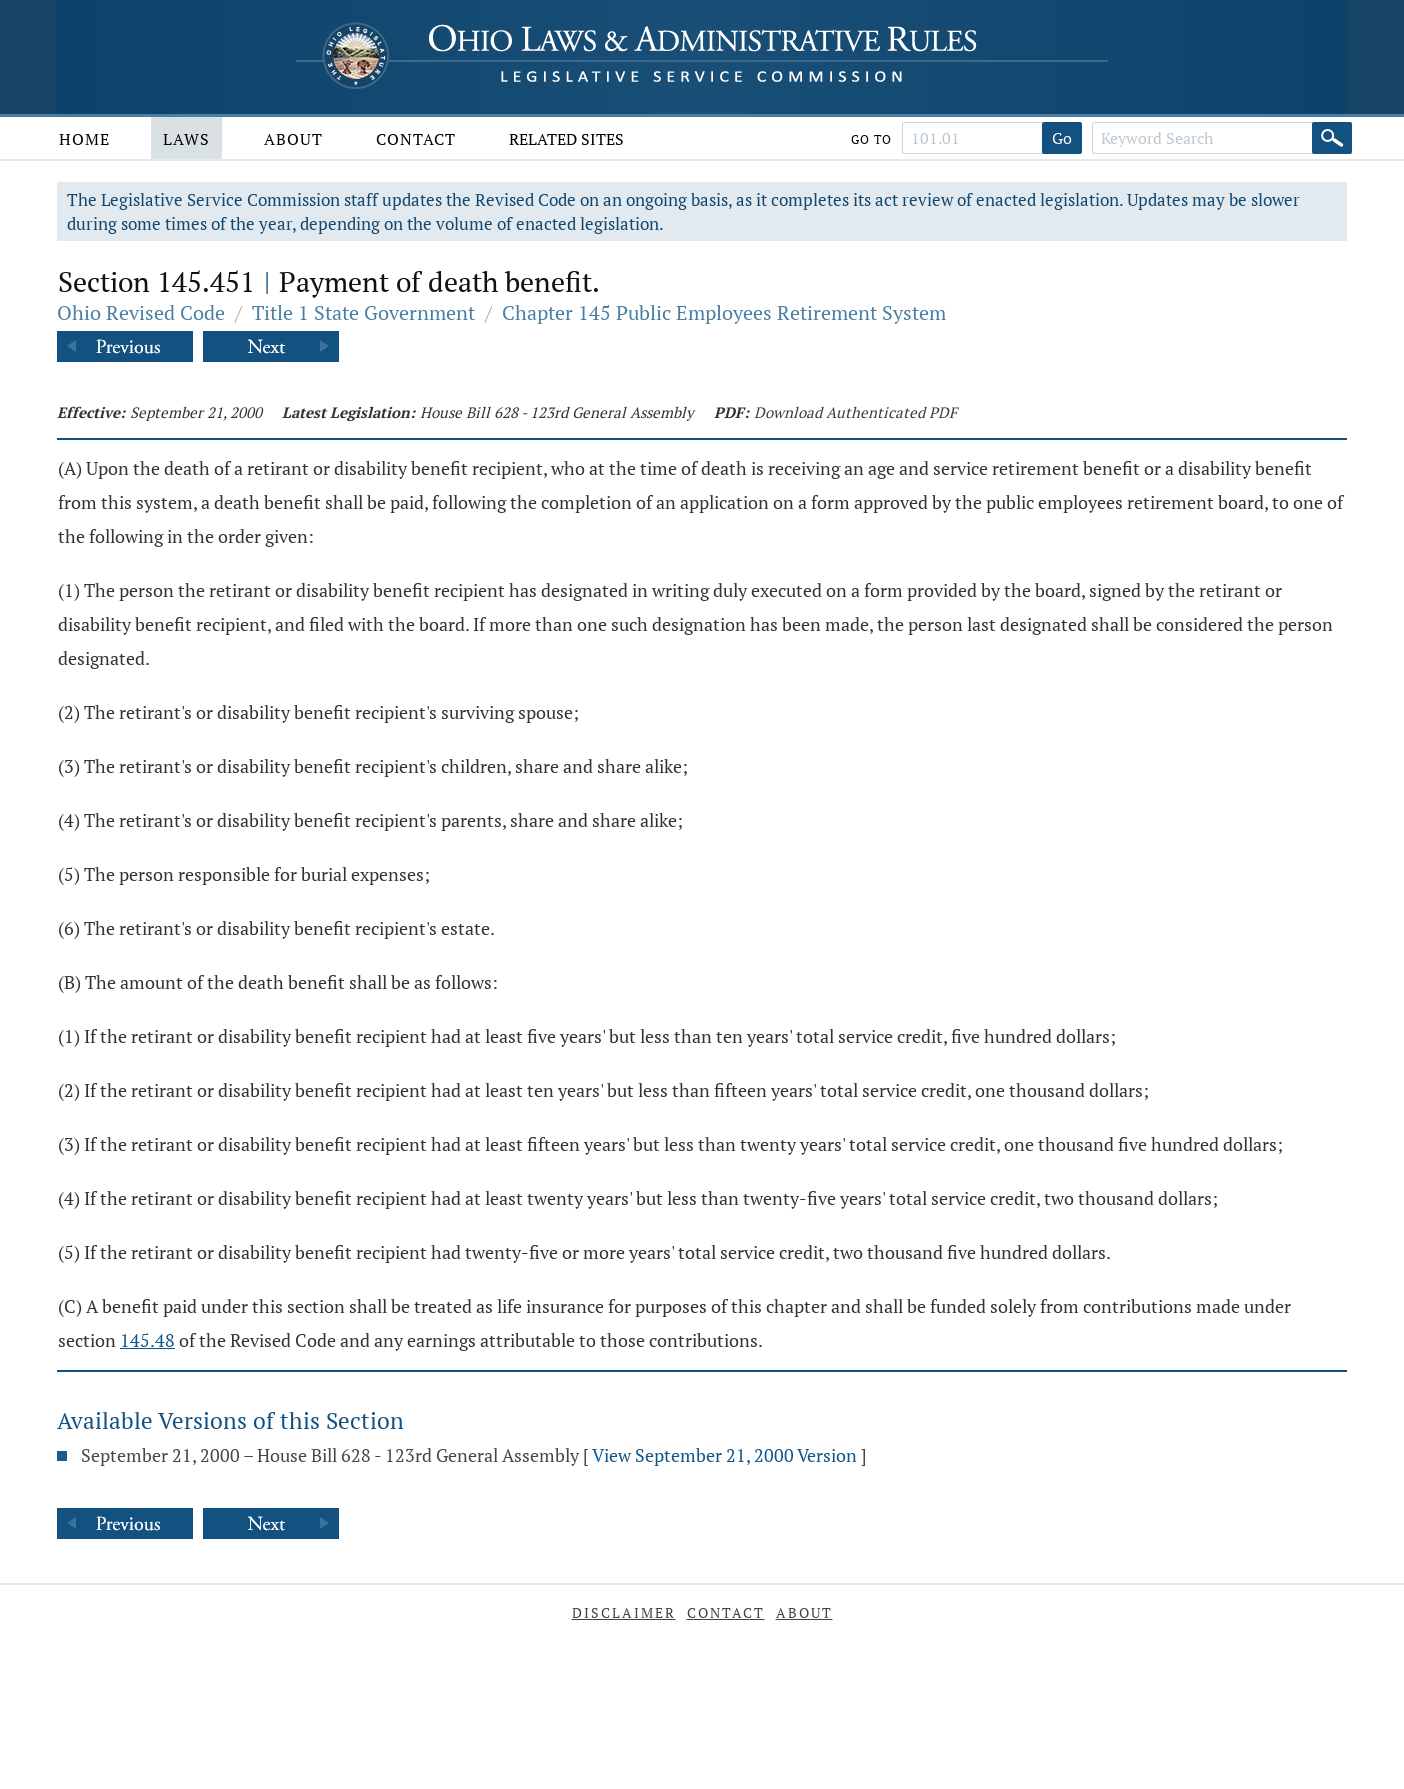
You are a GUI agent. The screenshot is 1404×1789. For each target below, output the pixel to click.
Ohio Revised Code (141, 312)
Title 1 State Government (363, 312)
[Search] (1332, 138)
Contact (416, 139)
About (293, 139)
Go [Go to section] (1062, 138)
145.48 (147, 1340)
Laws (186, 139)
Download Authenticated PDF (855, 412)
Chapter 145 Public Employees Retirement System (724, 312)
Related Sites (566, 139)
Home (84, 139)
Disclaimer (624, 1612)
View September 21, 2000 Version (724, 1455)
